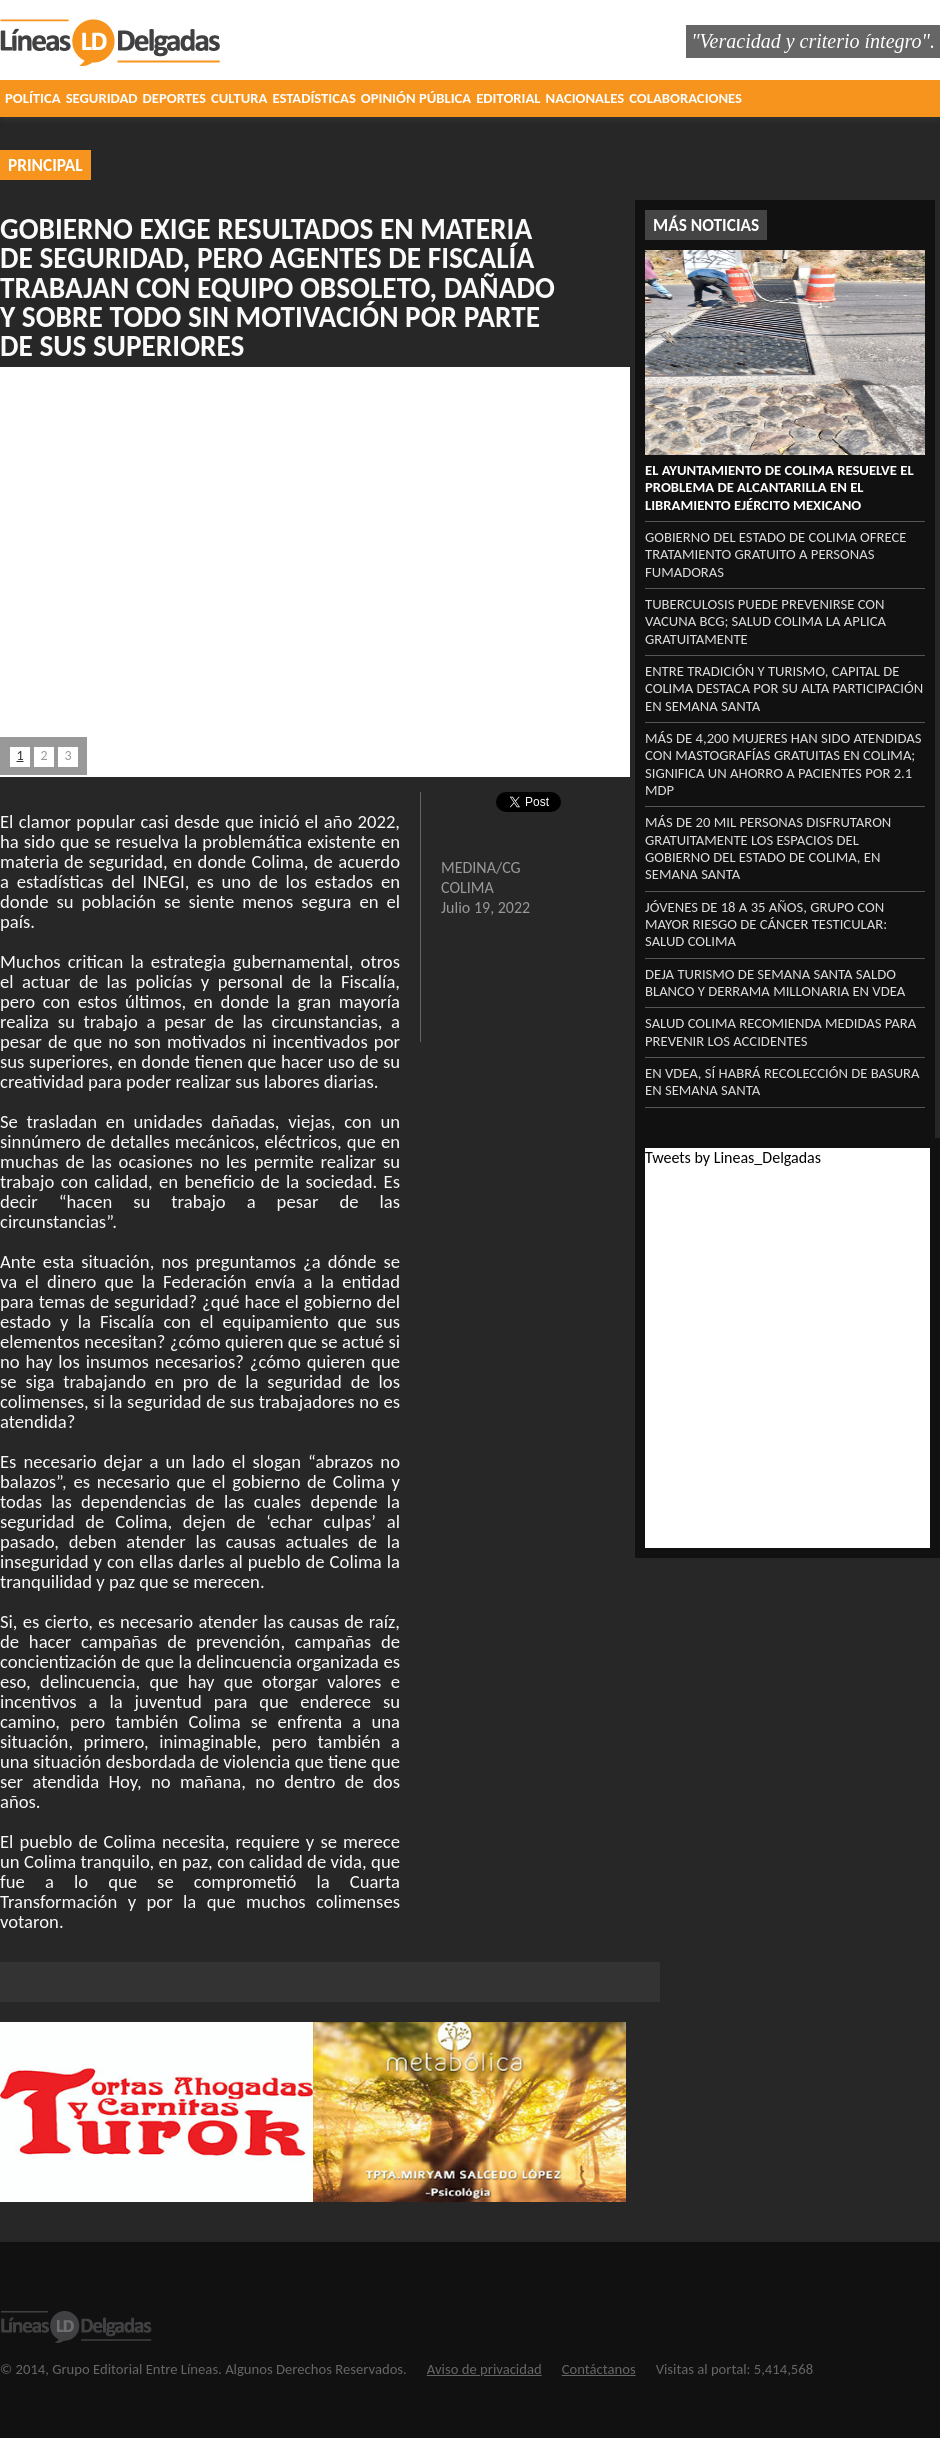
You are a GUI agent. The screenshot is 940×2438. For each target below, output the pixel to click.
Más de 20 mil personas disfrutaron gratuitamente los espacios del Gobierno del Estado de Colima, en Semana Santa (768, 848)
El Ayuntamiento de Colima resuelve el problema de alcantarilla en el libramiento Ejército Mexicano (779, 487)
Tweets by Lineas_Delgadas (733, 1157)
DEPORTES (174, 98)
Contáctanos (599, 2369)
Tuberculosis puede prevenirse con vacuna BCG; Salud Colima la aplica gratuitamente (765, 621)
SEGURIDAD (102, 98)
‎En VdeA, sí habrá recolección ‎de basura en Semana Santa (782, 1081)
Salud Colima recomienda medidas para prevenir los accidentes (780, 1031)
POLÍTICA (33, 98)
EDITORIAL (508, 98)
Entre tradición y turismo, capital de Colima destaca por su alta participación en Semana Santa (784, 688)
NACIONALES (585, 98)
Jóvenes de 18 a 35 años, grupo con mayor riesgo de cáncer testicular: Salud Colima (766, 924)
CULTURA (239, 98)
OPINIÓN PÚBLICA (416, 98)
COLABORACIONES (685, 98)
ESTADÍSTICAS (313, 98)
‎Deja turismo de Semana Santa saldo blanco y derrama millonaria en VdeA (775, 982)
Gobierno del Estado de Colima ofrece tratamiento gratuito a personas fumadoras (775, 554)
